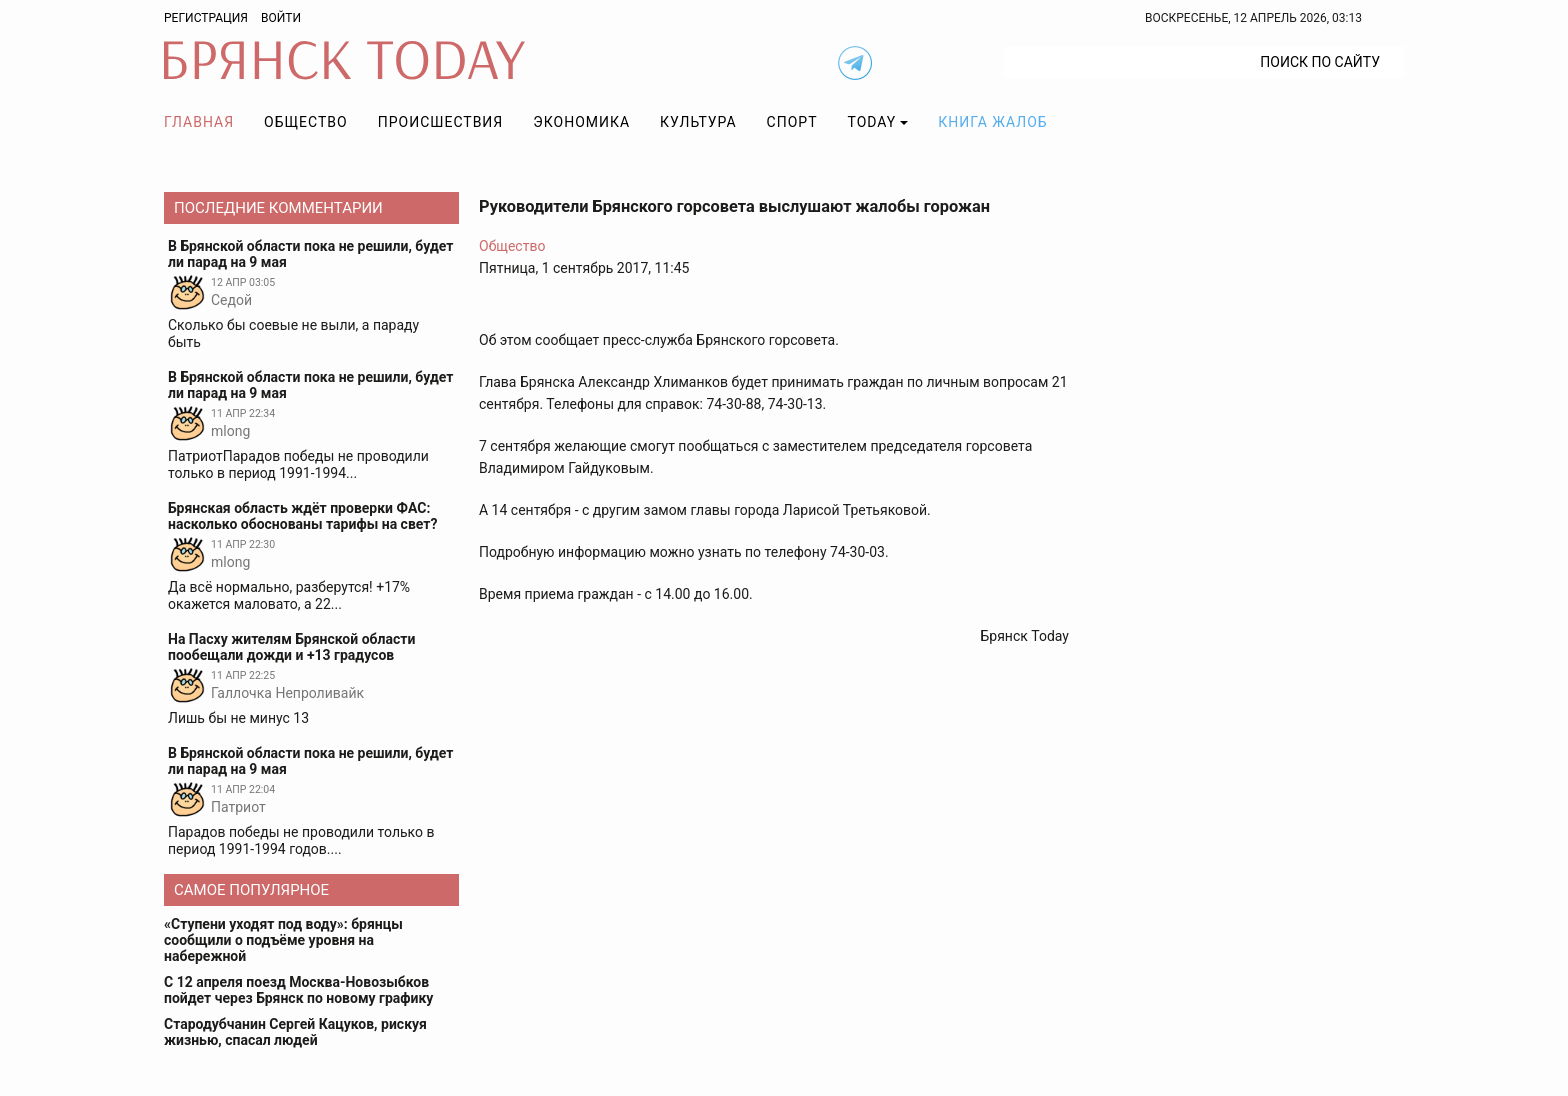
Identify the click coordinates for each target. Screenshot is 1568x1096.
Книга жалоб (992, 122)
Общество (306, 122)
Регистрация (206, 18)
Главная (199, 122)
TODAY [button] (872, 122)
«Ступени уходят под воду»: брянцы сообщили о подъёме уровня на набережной (283, 940)
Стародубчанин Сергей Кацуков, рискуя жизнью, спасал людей (295, 1032)
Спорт (792, 122)
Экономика (581, 122)
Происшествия (441, 122)
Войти (281, 18)
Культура (698, 122)
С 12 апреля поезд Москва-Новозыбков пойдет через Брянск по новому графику (298, 990)
